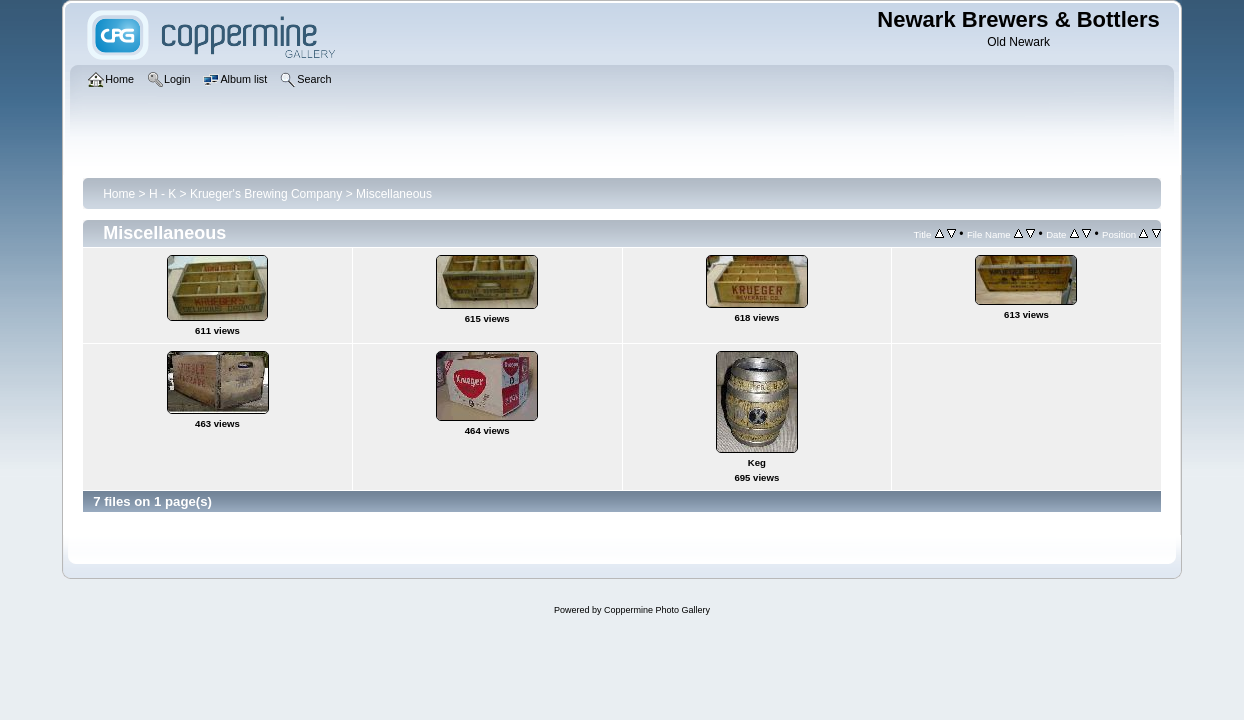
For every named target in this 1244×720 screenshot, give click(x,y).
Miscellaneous (394, 194)
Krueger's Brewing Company (266, 194)
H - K (162, 194)
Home (119, 194)
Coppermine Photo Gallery (657, 610)
